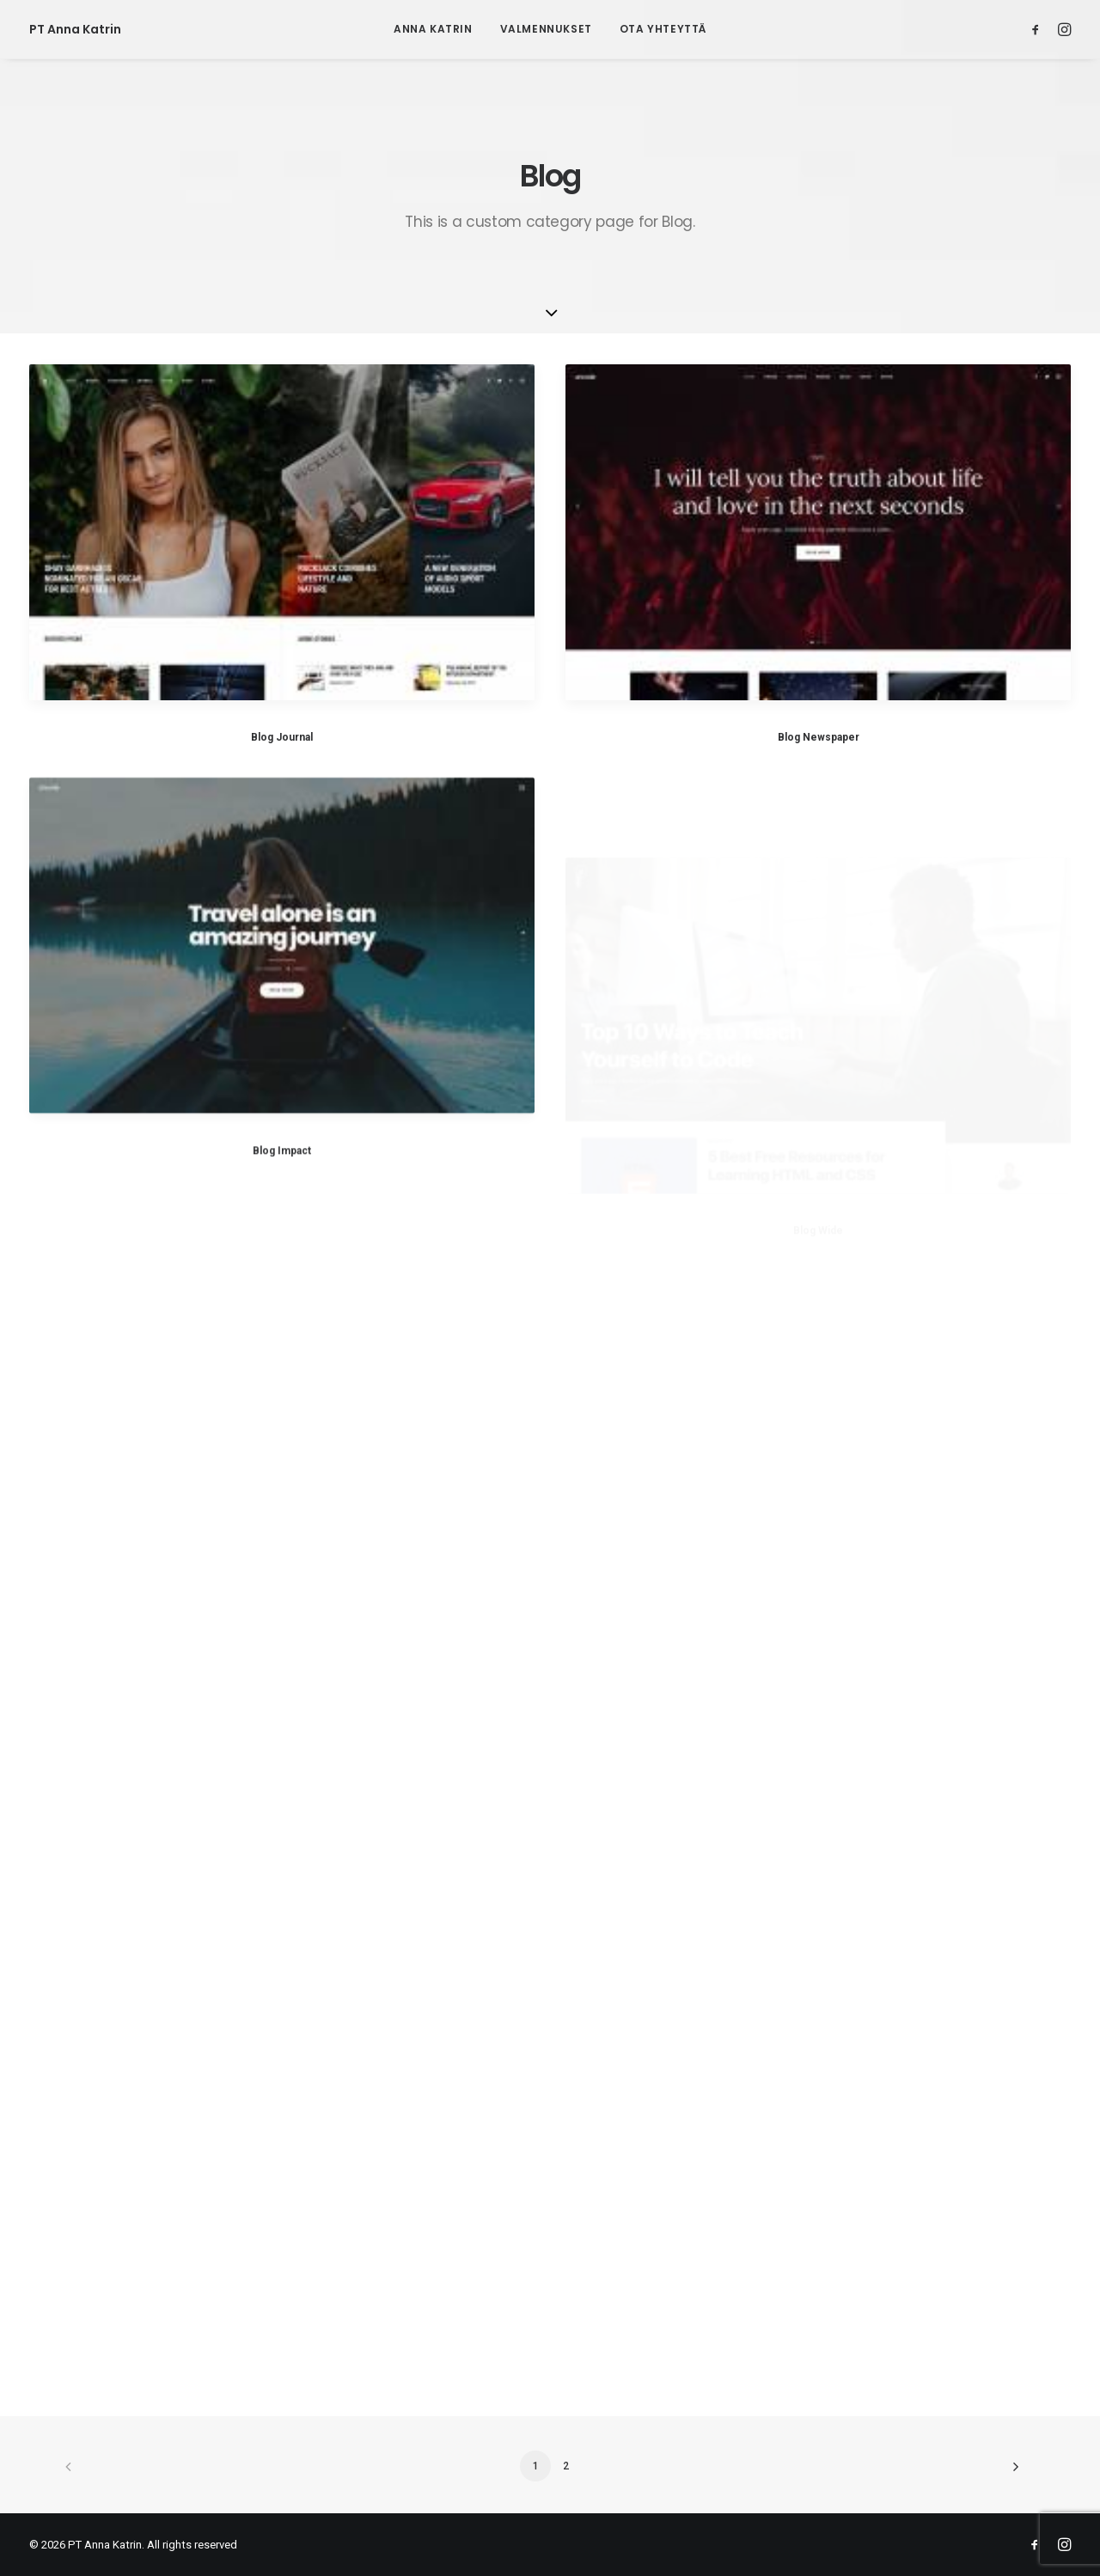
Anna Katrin (433, 28)
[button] (1038, 29)
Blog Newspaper (818, 737)
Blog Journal (282, 737)
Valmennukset (546, 28)
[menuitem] (433, 29)
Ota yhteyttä (663, 28)
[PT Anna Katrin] (75, 29)
